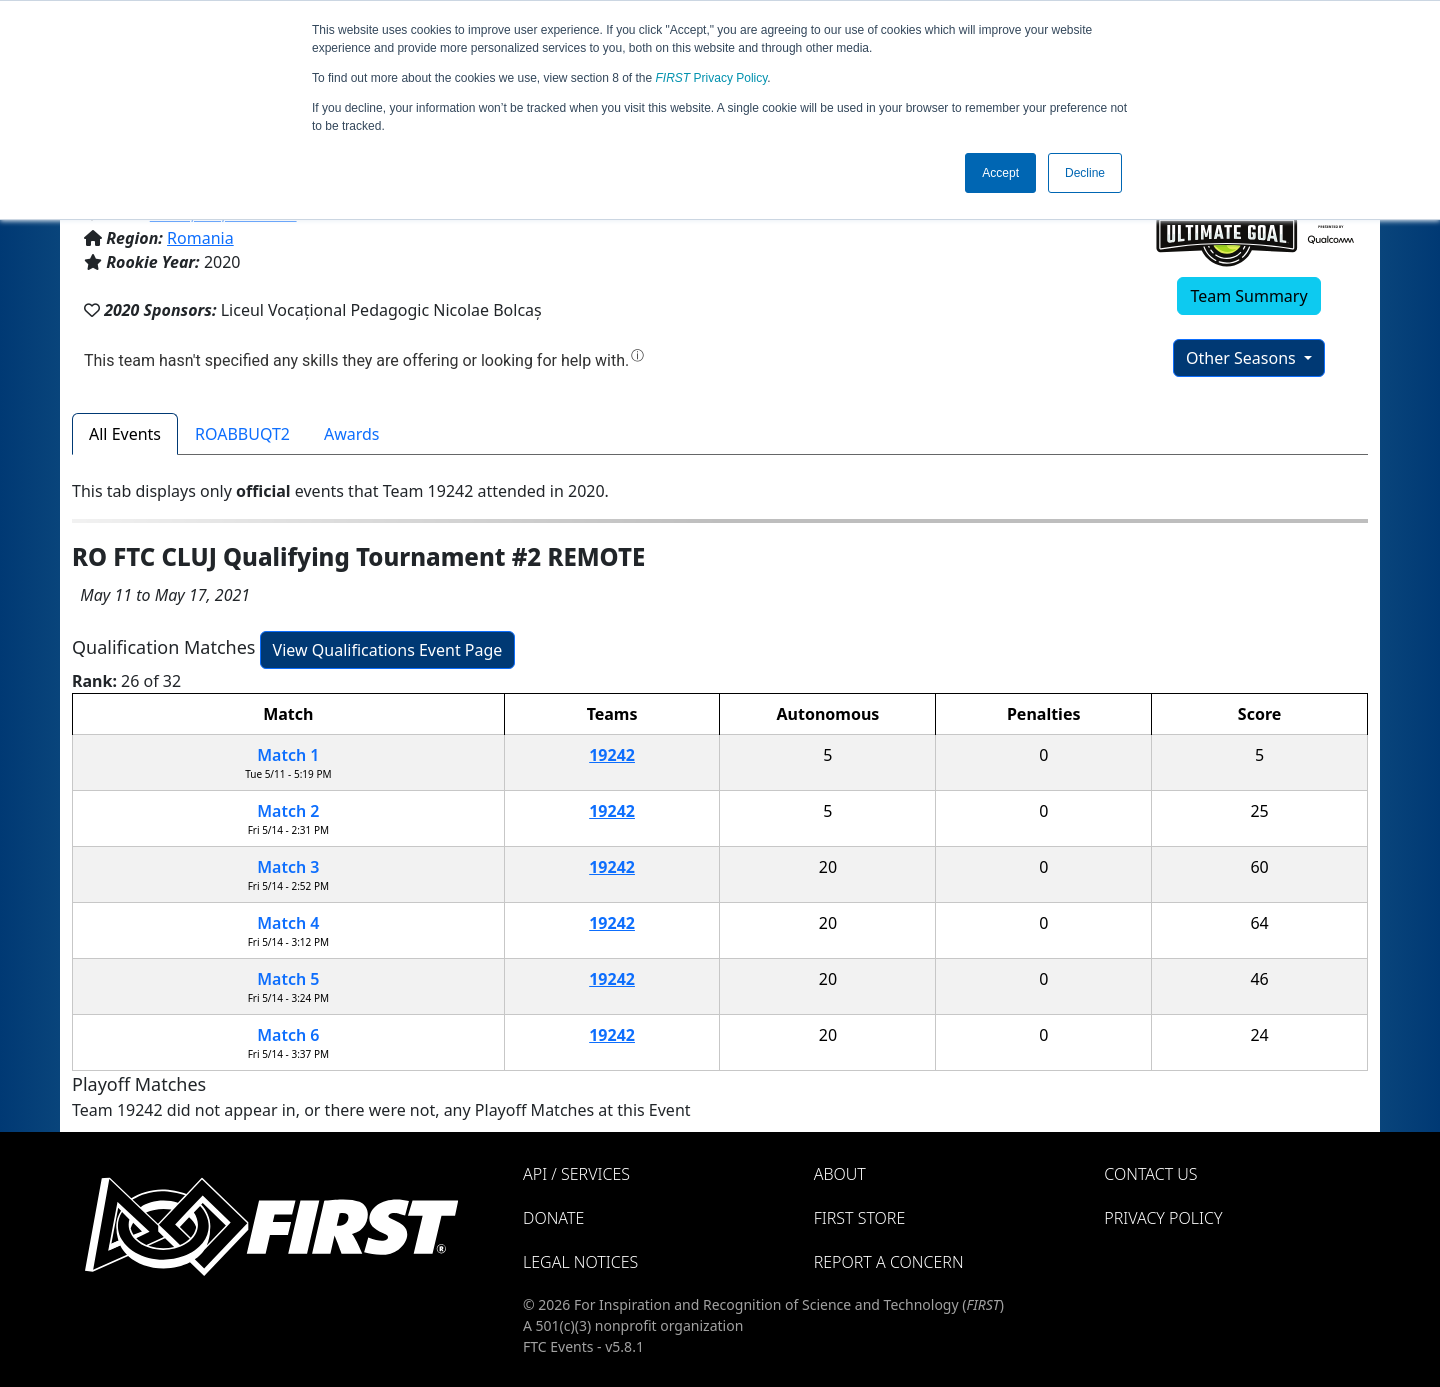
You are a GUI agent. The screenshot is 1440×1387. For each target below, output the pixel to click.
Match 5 (288, 979)
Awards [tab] (352, 434)
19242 (612, 755)
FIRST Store (860, 1218)
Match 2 (288, 811)
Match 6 (288, 1035)
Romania (200, 238)
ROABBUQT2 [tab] (242, 434)
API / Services (576, 1174)
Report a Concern (889, 1262)
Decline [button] (1085, 173)
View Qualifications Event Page (388, 650)
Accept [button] (1000, 173)
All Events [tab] (125, 434)
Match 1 (288, 755)
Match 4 (288, 923)
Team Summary (1248, 296)
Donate (553, 1218)
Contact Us (1150, 1174)
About (840, 1174)
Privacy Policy (712, 78)
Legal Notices (580, 1262)
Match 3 (288, 867)
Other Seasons (1243, 358)
